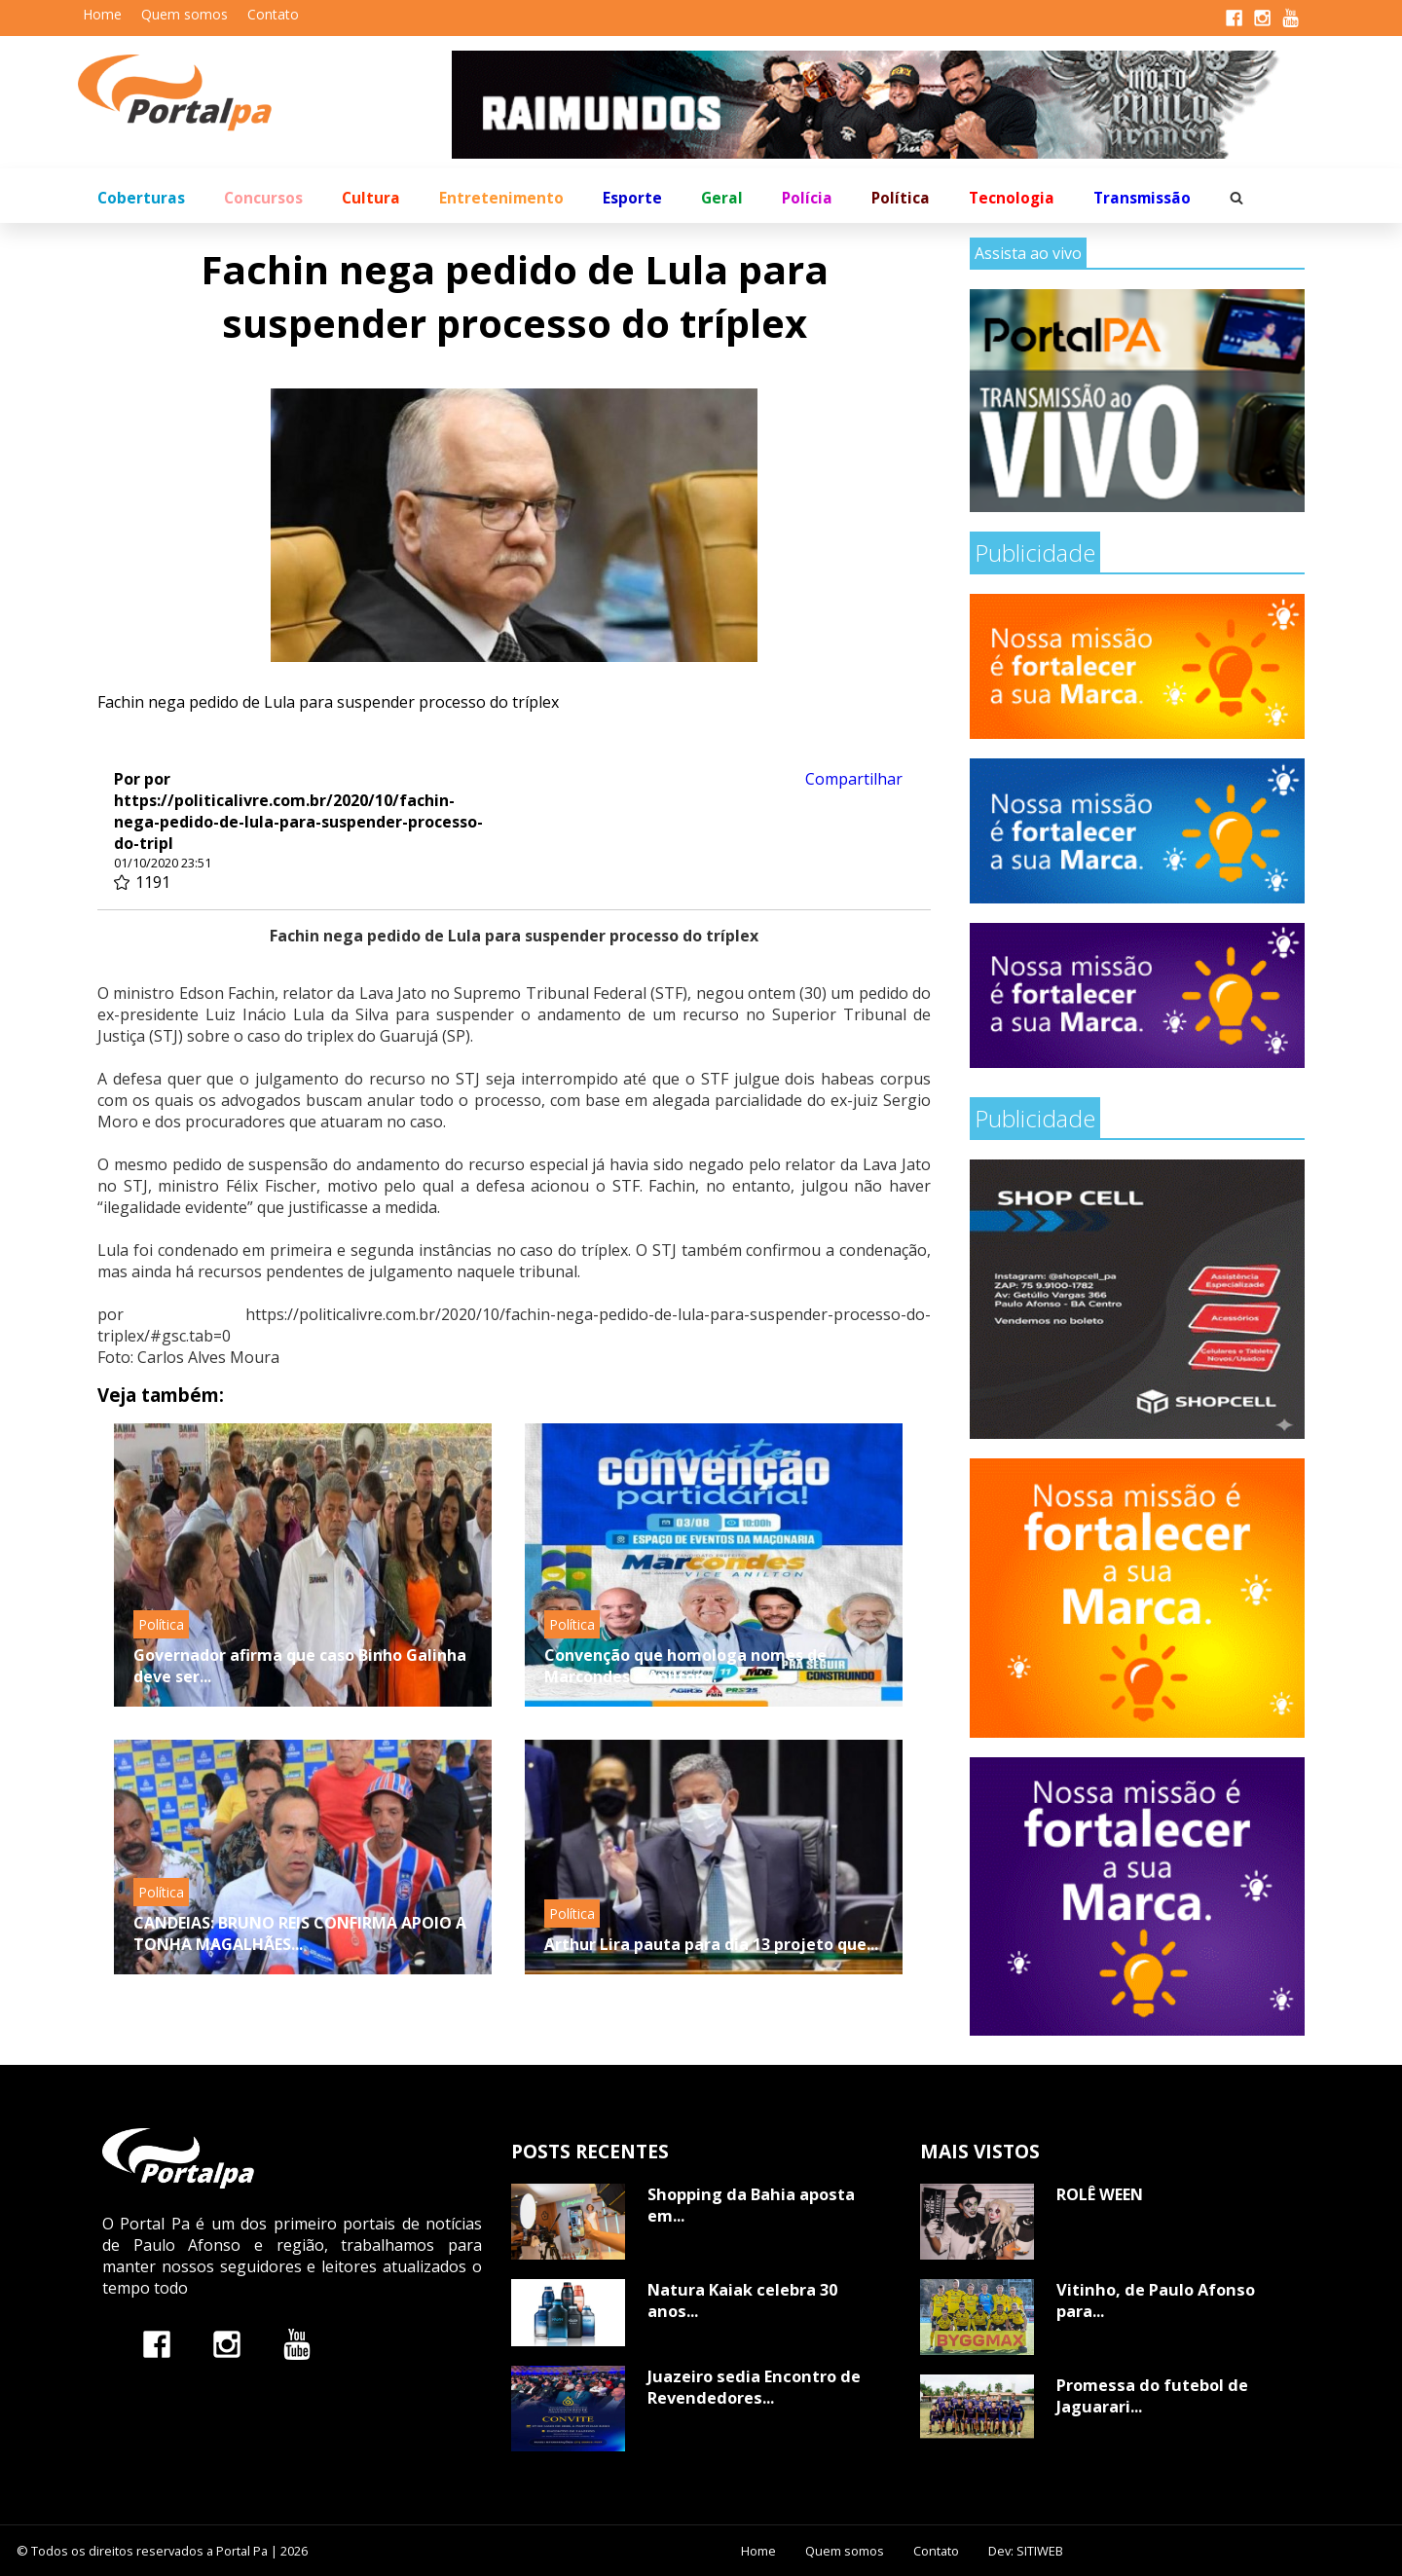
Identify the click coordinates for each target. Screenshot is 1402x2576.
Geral (722, 198)
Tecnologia (1011, 198)
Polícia (807, 198)
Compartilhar (854, 779)
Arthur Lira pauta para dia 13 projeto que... (711, 1944)
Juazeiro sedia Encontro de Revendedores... (754, 2387)
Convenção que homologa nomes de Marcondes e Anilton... (685, 1665)
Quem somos (184, 14)
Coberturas (141, 198)
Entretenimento (501, 198)
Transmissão (1142, 198)
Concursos (263, 198)
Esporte (632, 198)
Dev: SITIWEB (1025, 2550)
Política (900, 198)
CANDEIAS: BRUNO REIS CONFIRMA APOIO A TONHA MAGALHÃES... (299, 1933)
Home (102, 14)
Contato (273, 14)
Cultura (371, 198)
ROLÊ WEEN (1099, 2194)
